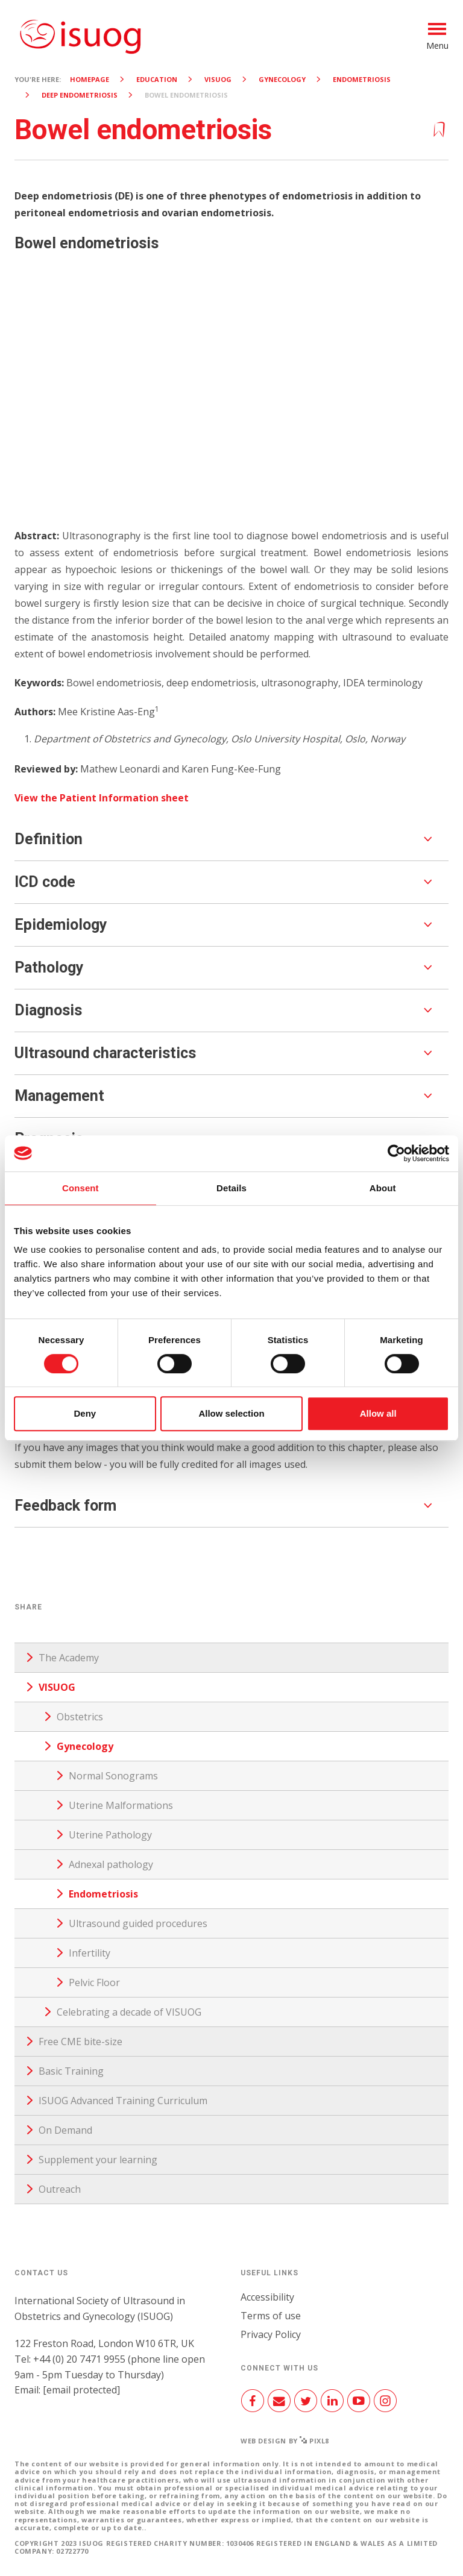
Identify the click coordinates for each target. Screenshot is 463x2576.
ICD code (44, 882)
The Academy (69, 1657)
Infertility (89, 1953)
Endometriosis (362, 79)
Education (156, 79)
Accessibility (267, 2297)
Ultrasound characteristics (105, 1053)
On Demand (65, 2130)
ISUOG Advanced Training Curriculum (123, 2100)
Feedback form (65, 1505)
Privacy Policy (271, 2334)
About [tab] (383, 1188)
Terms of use (271, 2315)
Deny (85, 1413)
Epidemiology (60, 924)
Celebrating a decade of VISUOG (129, 2012)
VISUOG (218, 79)
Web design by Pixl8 (285, 2440)
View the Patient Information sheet (101, 797)
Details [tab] (231, 1188)
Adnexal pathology (111, 1864)
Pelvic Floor (94, 1982)
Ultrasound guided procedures (138, 1923)
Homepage (89, 79)
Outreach (60, 2189)
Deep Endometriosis (80, 94)
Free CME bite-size (80, 2041)
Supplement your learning (98, 2159)
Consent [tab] (80, 1188)
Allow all (378, 1413)
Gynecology (282, 79)
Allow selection (231, 1413)
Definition (48, 839)
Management (59, 1096)
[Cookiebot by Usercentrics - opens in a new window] (396, 1153)
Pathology (49, 967)
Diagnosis (48, 1010)
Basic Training (71, 2071)
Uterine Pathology (110, 1834)
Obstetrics (80, 1716)
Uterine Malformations (121, 1805)
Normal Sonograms (113, 1775)
